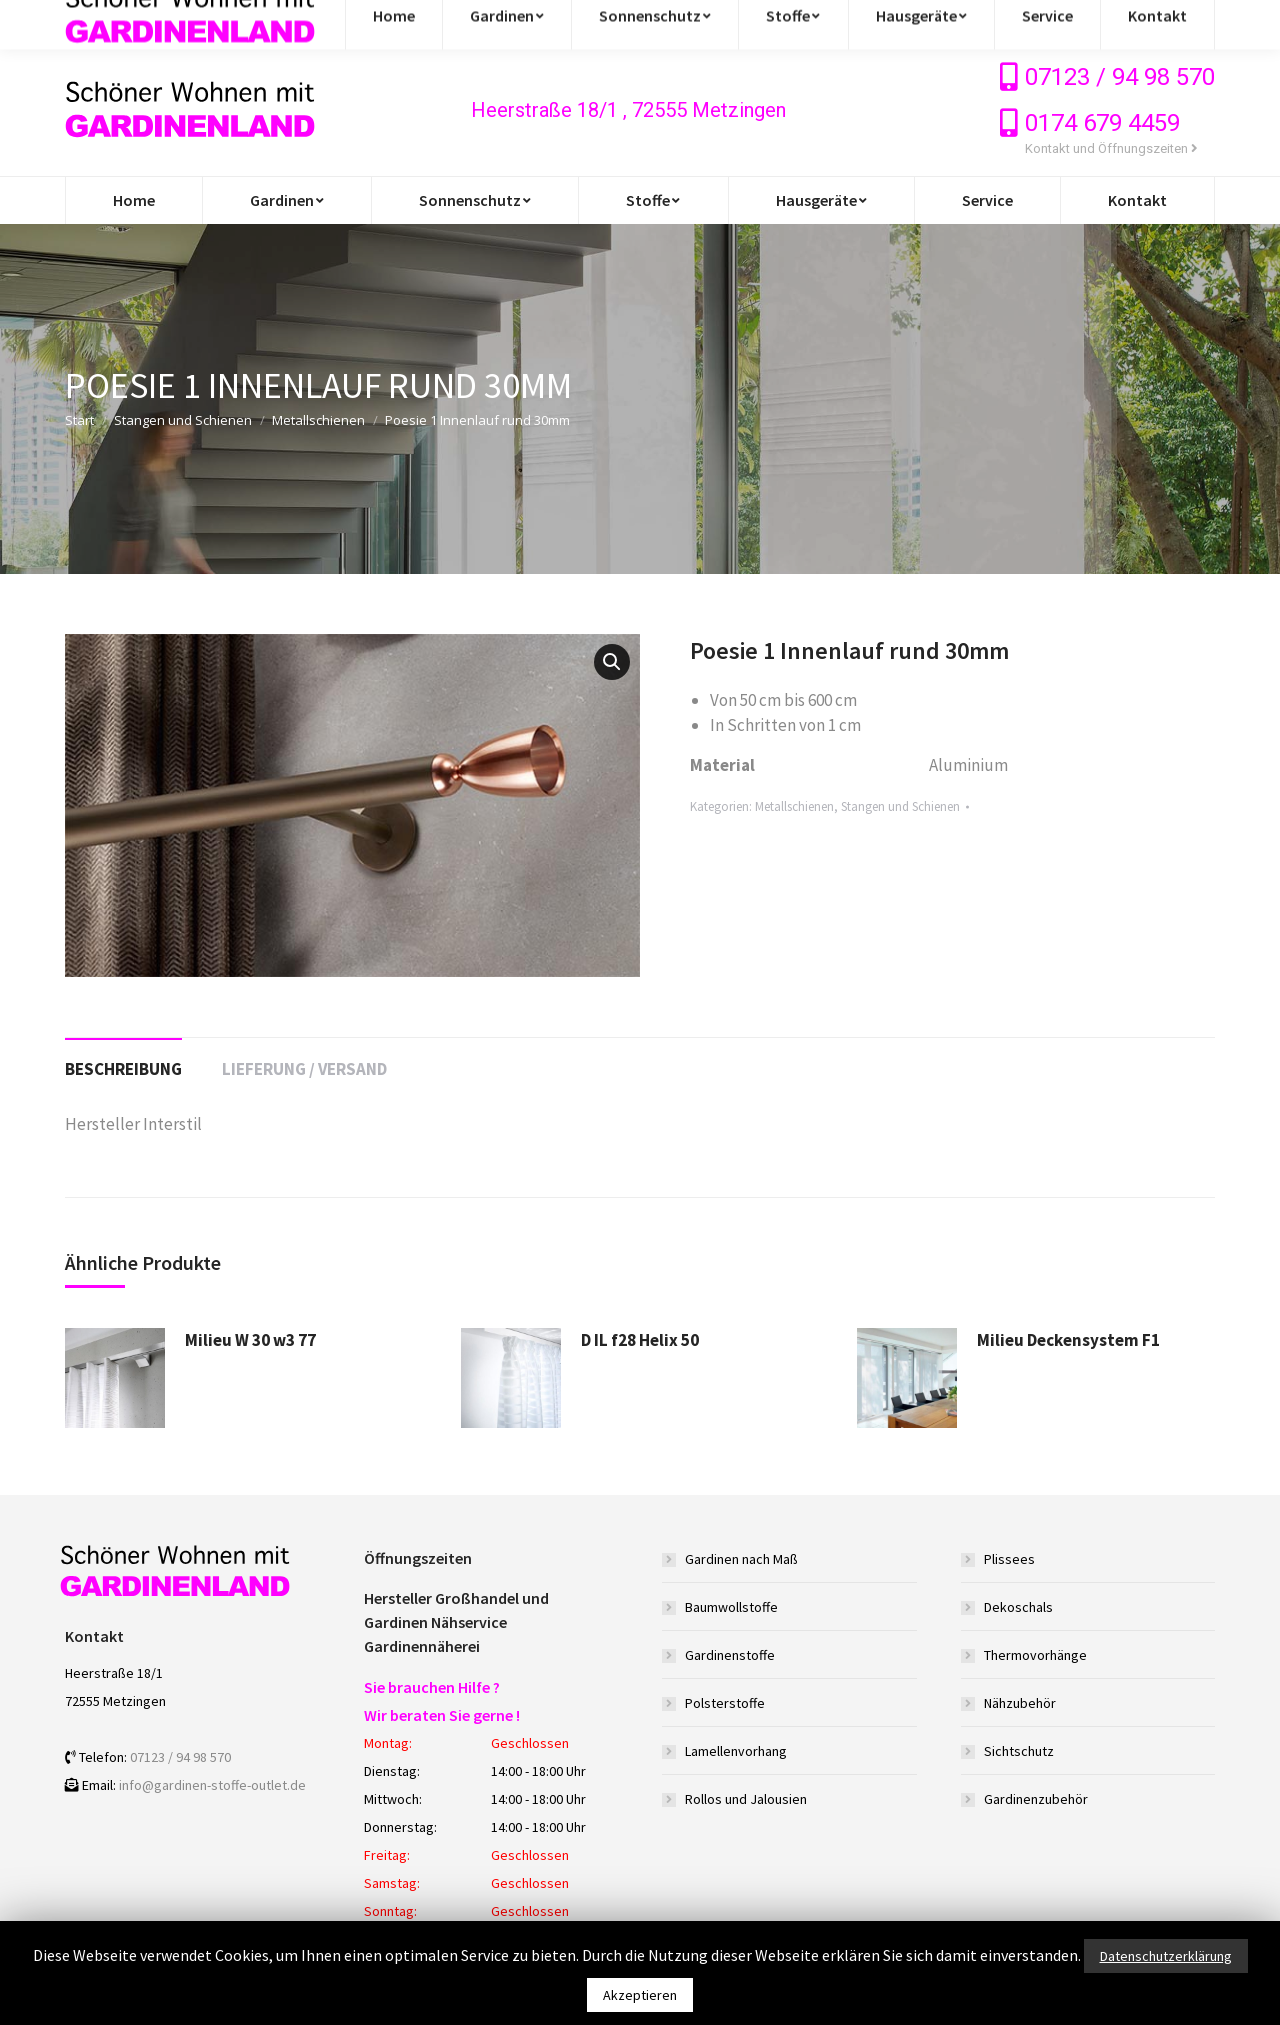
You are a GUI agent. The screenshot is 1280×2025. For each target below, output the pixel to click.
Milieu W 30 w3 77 (250, 1340)
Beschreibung (123, 1069)
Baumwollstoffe (731, 1607)
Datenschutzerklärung (1166, 1956)
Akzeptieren (640, 1995)
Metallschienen (318, 420)
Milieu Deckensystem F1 (1068, 1340)
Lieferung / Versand (304, 1069)
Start (79, 420)
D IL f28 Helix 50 (640, 1340)
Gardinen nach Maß (741, 1559)
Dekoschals (1018, 1607)
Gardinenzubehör (1036, 1799)
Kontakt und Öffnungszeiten (1111, 148)
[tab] (123, 1059)
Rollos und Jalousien (746, 1799)
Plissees (1009, 1559)
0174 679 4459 (1102, 123)
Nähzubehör (1020, 1703)
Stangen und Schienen (183, 420)
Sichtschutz (1019, 1751)
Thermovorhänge (1035, 1655)
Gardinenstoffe (730, 1655)
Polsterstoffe (725, 1703)
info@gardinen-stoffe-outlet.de (188, 22)
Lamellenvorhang (736, 1751)
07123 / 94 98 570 (1120, 77)
